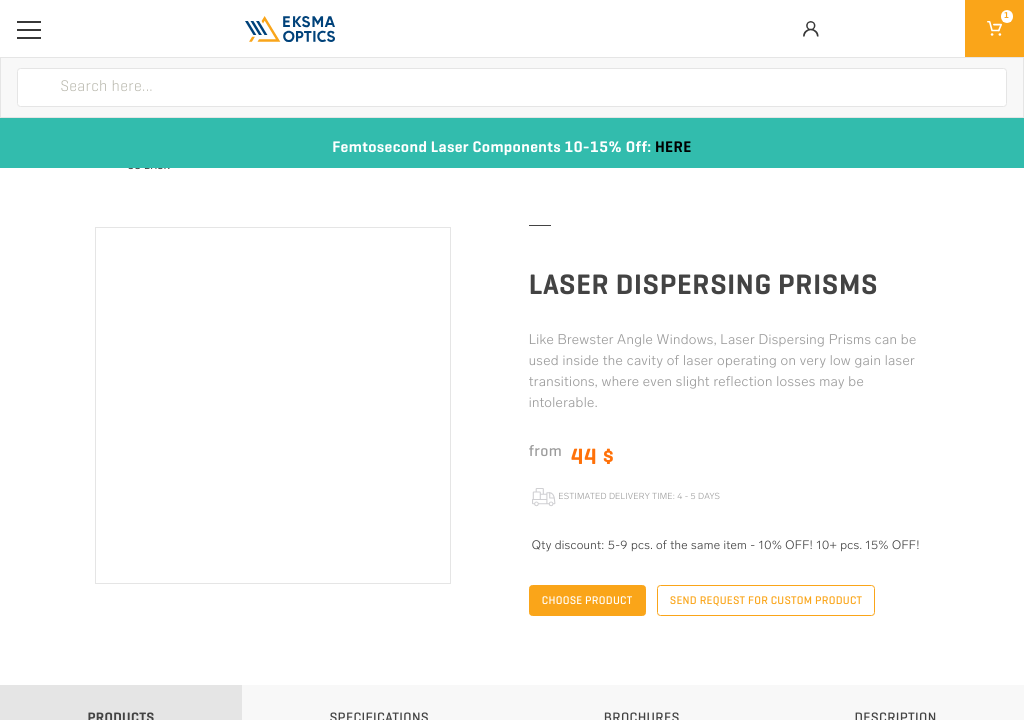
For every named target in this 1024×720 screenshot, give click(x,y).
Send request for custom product (766, 601)
